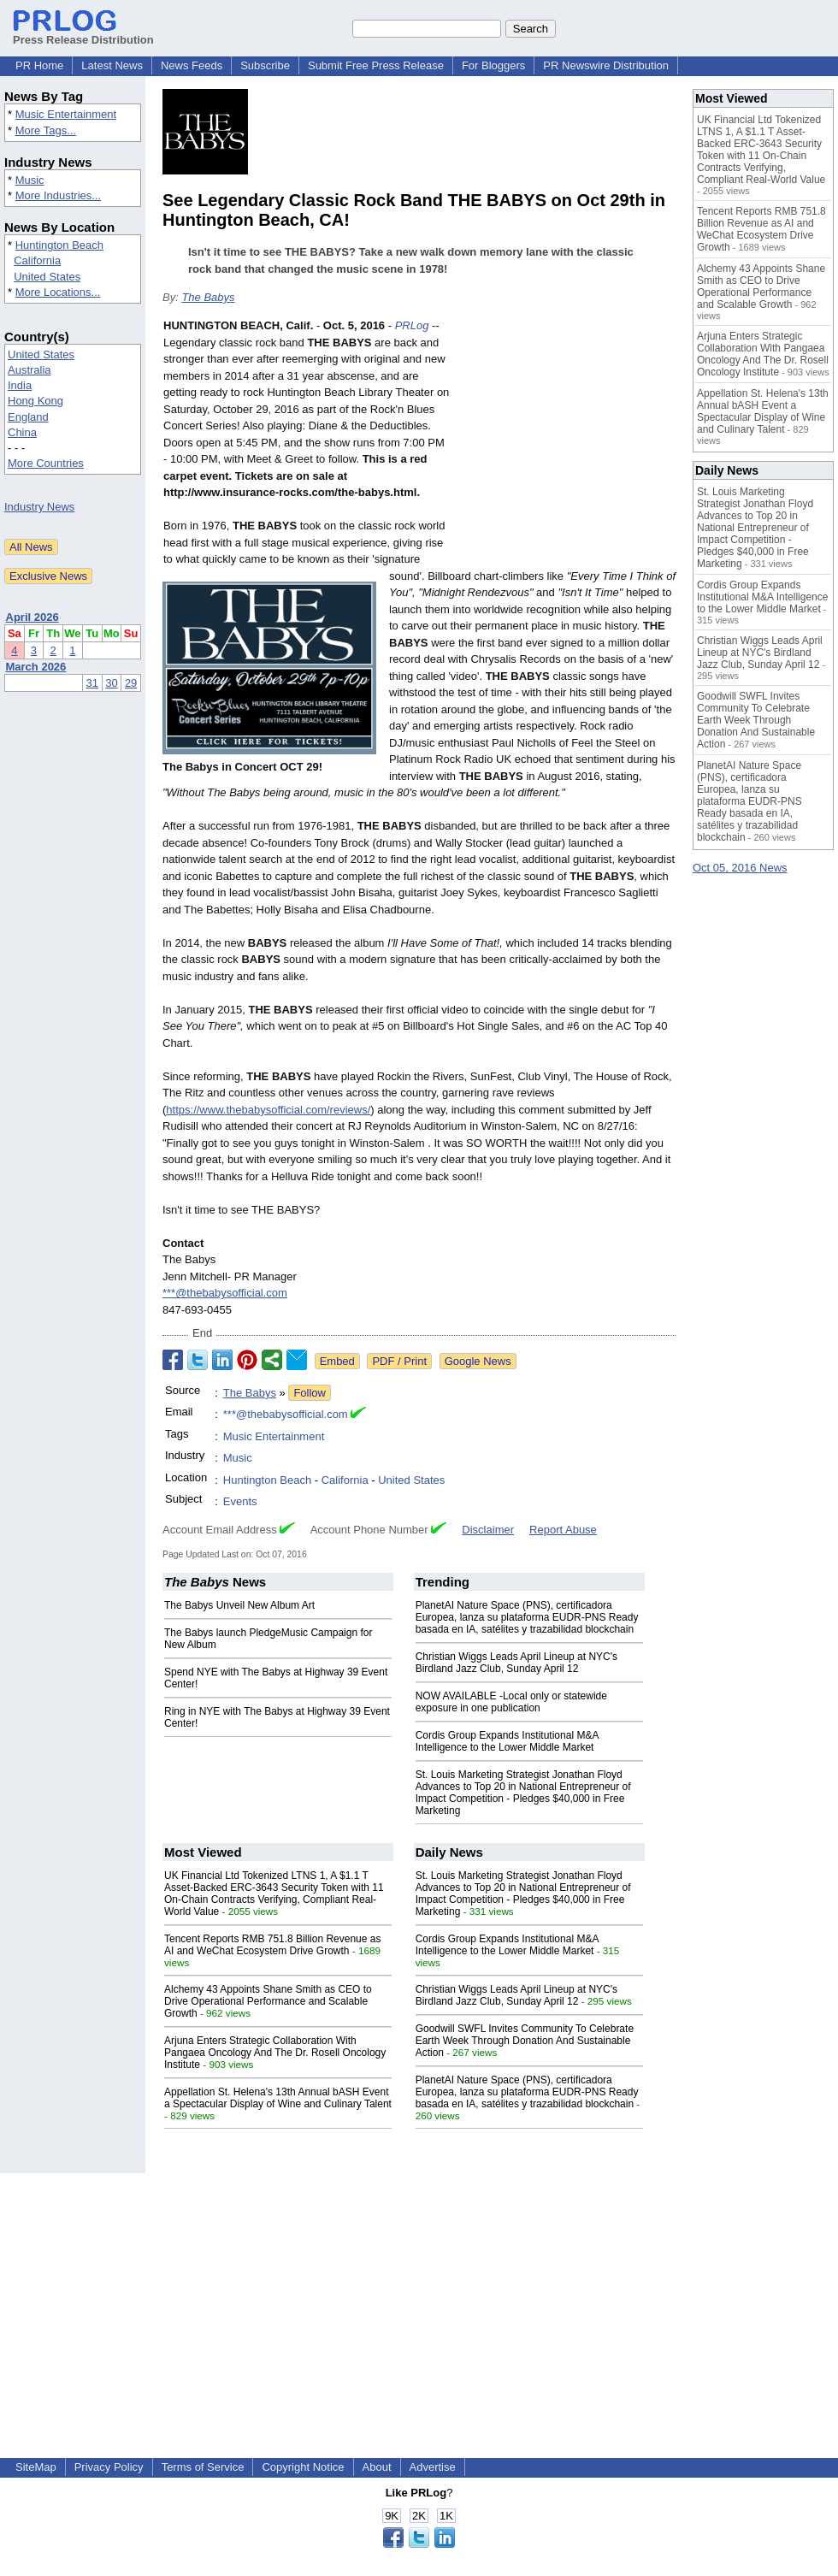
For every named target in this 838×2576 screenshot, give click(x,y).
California (37, 260)
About (377, 2467)
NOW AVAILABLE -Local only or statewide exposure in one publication (511, 1702)
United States (47, 276)
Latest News (112, 65)
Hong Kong (35, 400)
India (20, 385)
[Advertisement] (567, 443)
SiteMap (35, 2467)
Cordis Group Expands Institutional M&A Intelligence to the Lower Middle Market (507, 1741)
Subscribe (265, 65)
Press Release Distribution (83, 33)
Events (240, 1501)
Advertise (433, 2467)
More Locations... (58, 292)
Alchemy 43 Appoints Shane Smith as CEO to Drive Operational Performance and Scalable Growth (268, 2001)
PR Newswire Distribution (606, 65)
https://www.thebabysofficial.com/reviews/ (268, 1109)
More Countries (46, 463)
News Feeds (191, 65)
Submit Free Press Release (376, 65)
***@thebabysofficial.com (224, 1292)
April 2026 (32, 617)
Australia (29, 369)
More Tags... (45, 130)
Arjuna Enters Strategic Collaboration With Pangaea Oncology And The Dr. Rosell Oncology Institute (275, 2053)
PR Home (39, 65)
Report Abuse (563, 1529)
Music (29, 180)
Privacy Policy (109, 2467)
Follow (309, 1392)
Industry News (39, 506)
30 (111, 682)
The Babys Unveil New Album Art (239, 1605)
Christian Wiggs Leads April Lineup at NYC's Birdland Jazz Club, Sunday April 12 (516, 1663)
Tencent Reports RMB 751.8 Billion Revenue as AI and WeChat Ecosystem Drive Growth (272, 1945)
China (22, 432)
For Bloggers (493, 65)
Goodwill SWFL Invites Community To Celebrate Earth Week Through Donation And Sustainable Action (525, 2041)
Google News (478, 1361)
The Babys (207, 297)
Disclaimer (488, 1529)
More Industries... (58, 195)
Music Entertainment (66, 114)
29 (131, 682)
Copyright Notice (303, 2467)
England (28, 417)
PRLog (412, 325)
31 (92, 682)
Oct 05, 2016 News (740, 867)
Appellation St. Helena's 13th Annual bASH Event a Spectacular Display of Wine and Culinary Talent (278, 2098)
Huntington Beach (59, 245)
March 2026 (36, 666)
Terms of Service (203, 2467)
